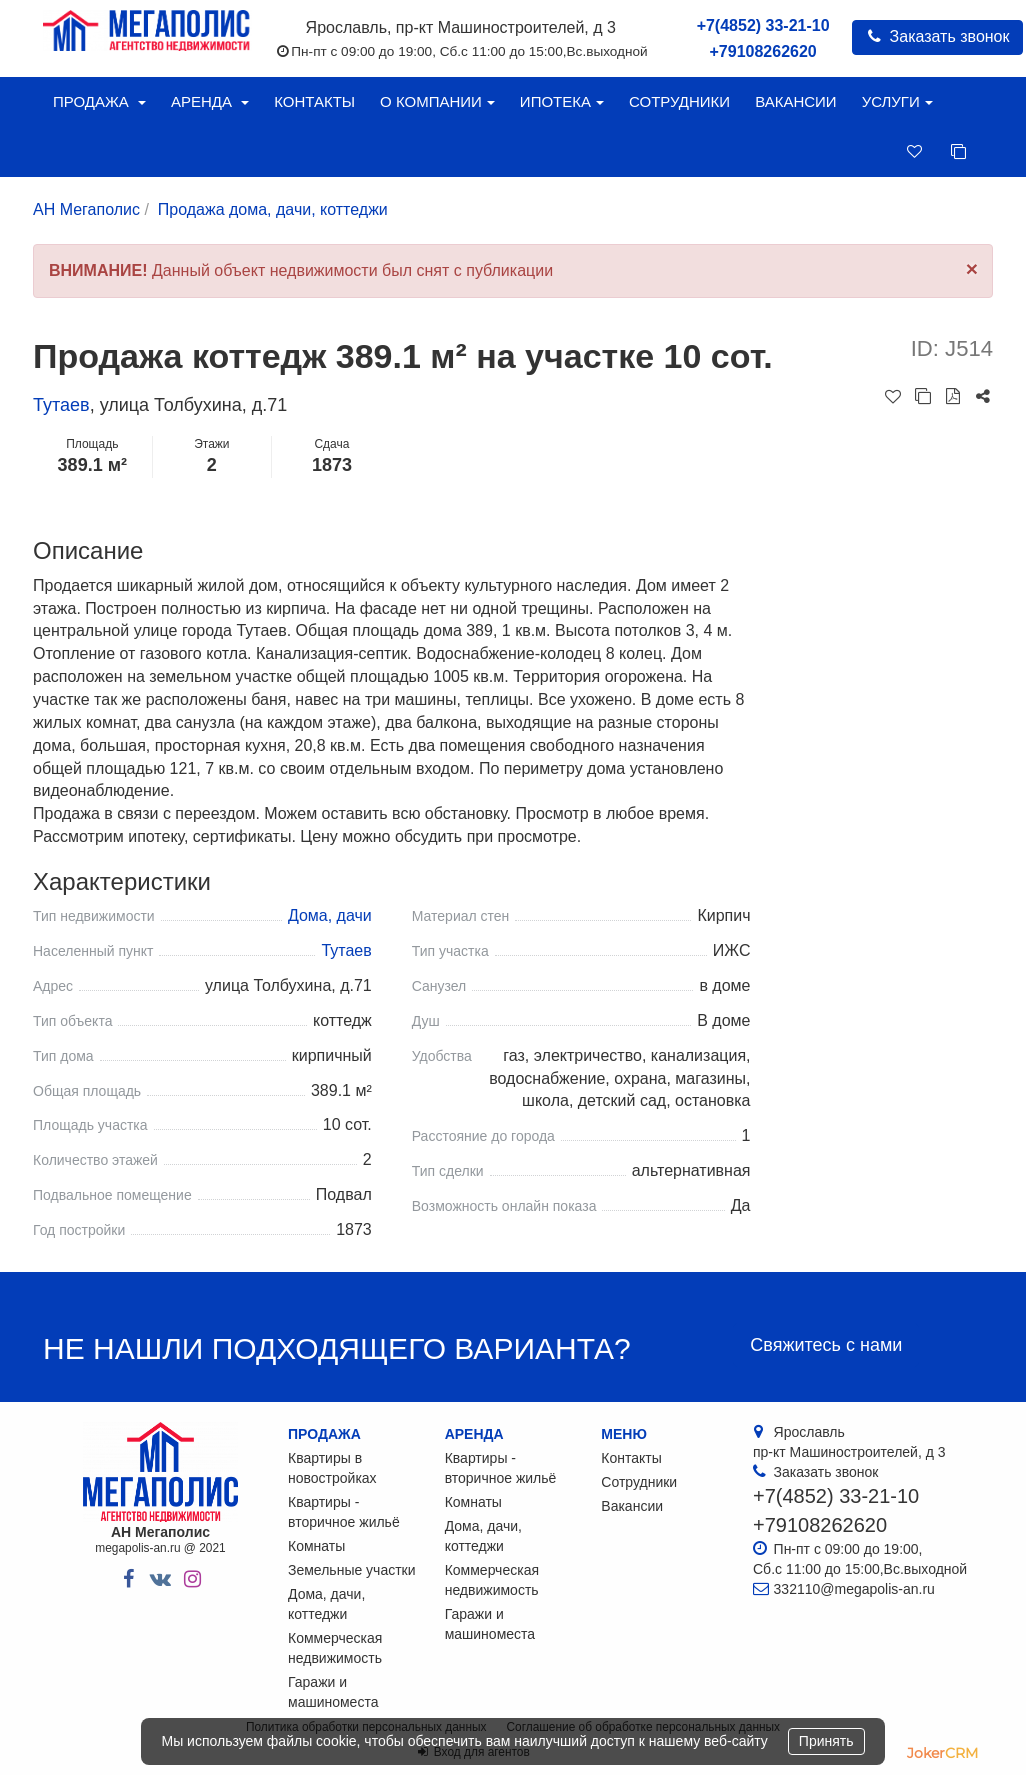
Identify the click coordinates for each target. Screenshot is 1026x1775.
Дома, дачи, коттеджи (326, 1604)
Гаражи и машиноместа (333, 1692)
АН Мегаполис (86, 209)
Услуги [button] (897, 101)
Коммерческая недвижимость (335, 1648)
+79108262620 (763, 51)
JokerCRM (942, 1753)
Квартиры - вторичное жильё (344, 1512)
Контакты (314, 101)
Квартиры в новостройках (332, 1468)
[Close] (972, 268)
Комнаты (316, 1546)
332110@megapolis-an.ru (854, 1589)
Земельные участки (352, 1570)
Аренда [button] (210, 101)
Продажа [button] (99, 101)
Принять (826, 1741)
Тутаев (61, 405)
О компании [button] (437, 101)
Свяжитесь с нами (826, 1345)
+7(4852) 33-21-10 (763, 25)
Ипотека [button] (562, 101)
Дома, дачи (330, 915)
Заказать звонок (937, 36)
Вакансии (795, 101)
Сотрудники (679, 101)
